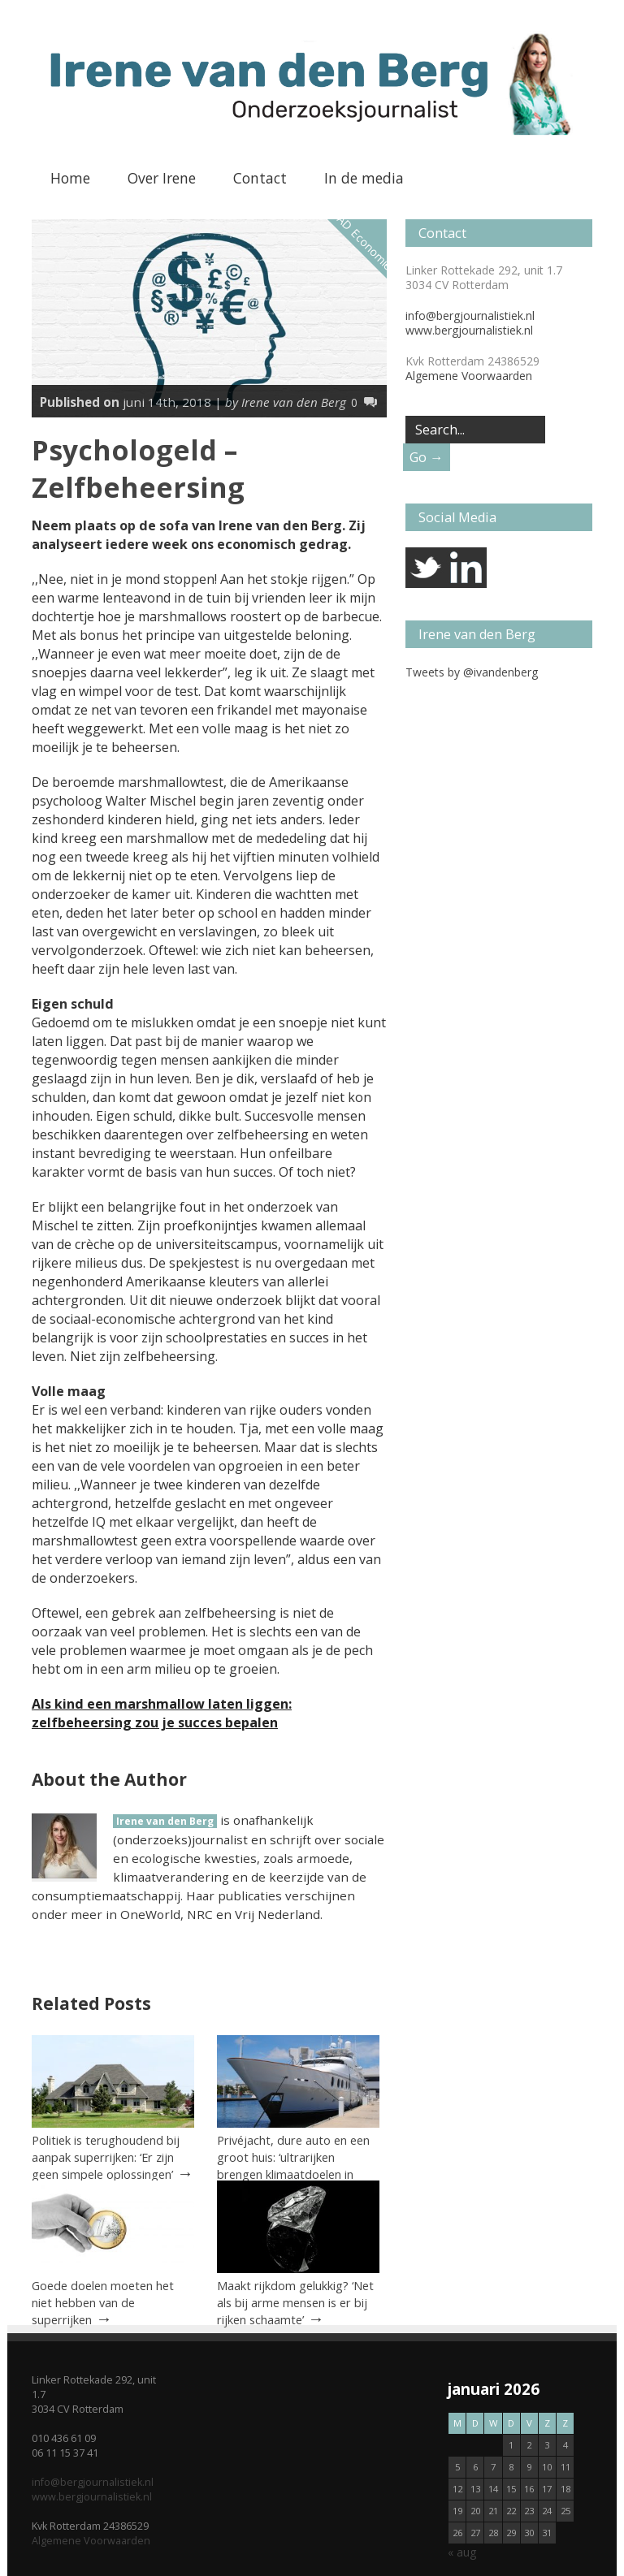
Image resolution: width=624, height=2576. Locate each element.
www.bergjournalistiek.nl (469, 330)
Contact (260, 178)
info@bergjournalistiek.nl (470, 315)
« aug (462, 2552)
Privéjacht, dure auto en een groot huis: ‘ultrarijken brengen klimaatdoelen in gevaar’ (293, 2165)
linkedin (466, 567)
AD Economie (365, 242)
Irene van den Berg (165, 1821)
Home (70, 178)
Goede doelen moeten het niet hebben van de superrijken (103, 2302)
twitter (425, 567)
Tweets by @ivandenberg (471, 672)
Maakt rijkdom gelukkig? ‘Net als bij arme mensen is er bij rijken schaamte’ (295, 2302)
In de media (364, 178)
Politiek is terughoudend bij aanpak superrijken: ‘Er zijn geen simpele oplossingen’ (106, 2157)
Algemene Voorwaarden (468, 375)
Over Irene (162, 178)
